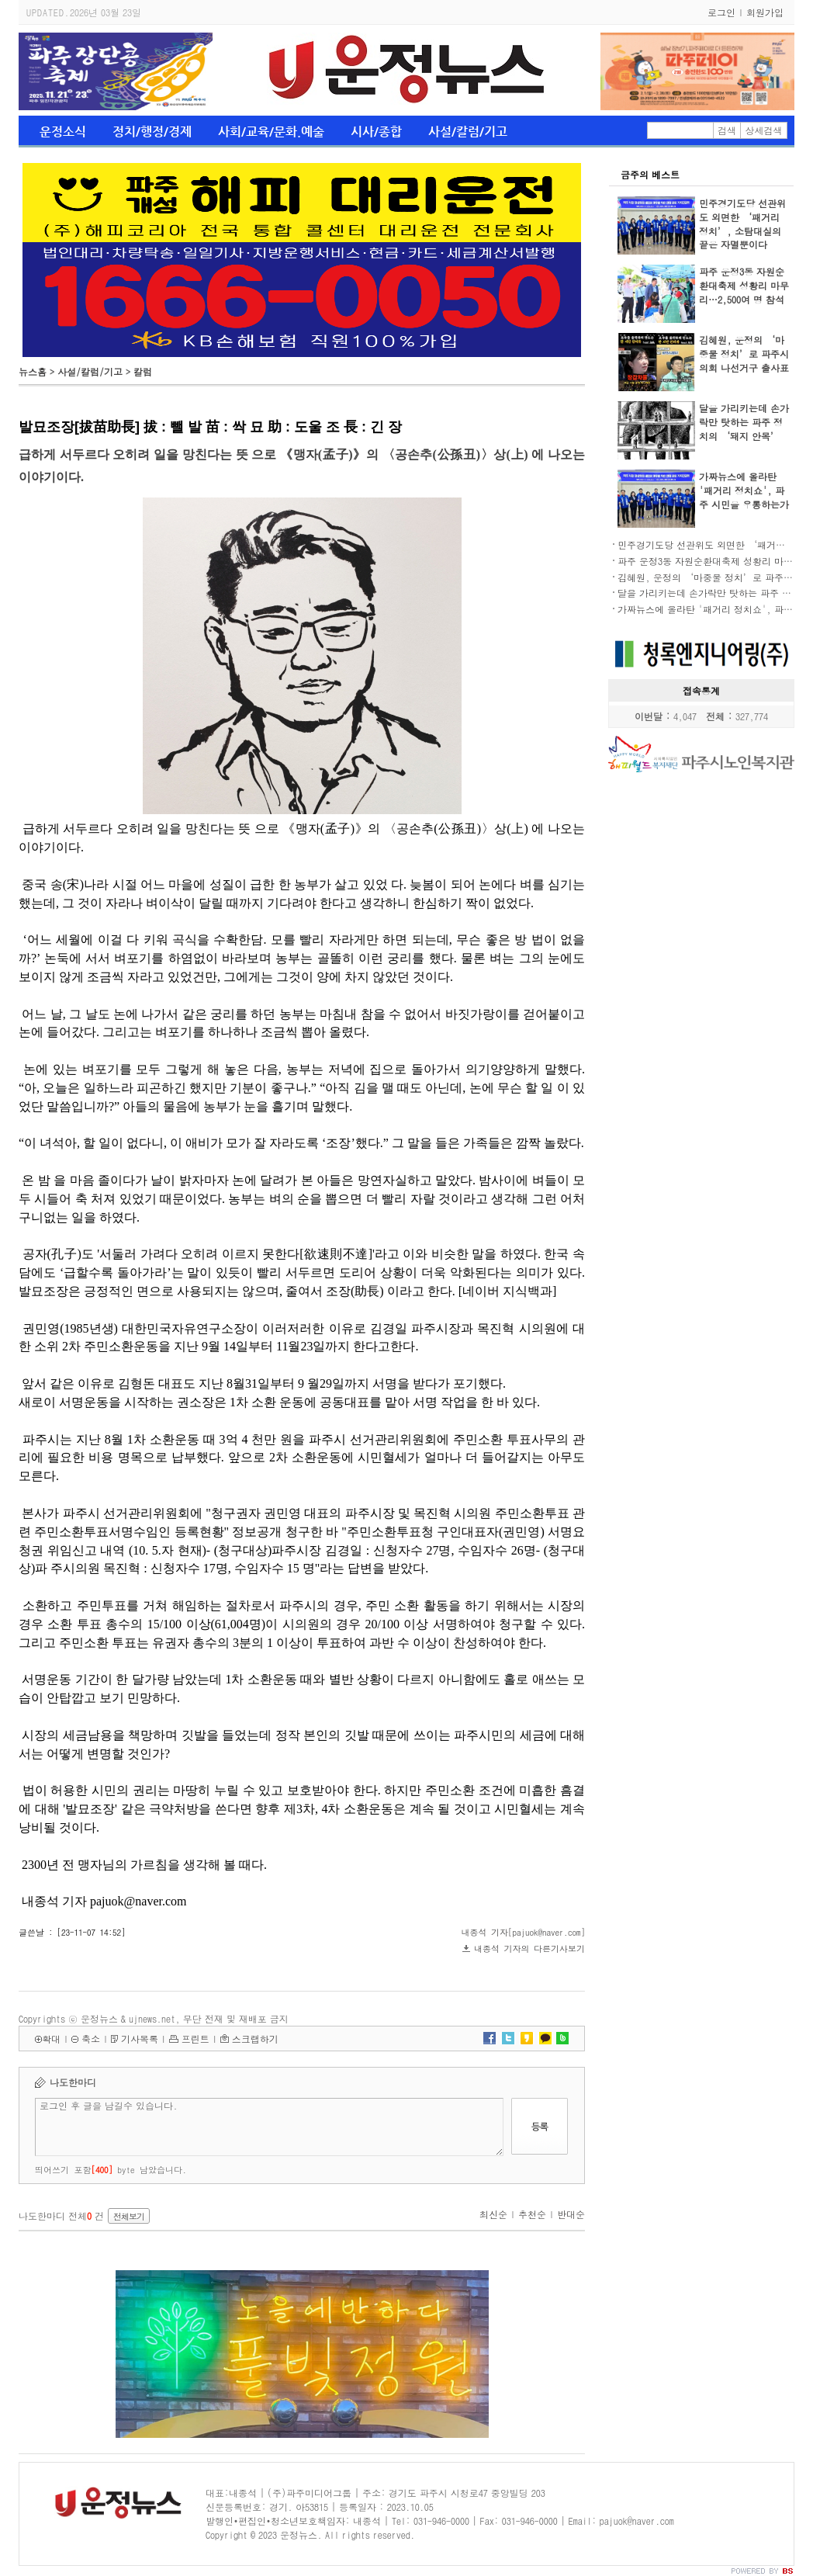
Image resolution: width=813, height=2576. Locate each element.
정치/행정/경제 (152, 131)
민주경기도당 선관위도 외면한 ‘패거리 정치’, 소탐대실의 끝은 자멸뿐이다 (742, 223)
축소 (90, 2038)
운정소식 (63, 131)
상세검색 (764, 130)
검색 (727, 130)
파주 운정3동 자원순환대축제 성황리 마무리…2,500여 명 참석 (744, 285)
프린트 (195, 2038)
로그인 (721, 12)
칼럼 (142, 371)
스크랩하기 (255, 2038)
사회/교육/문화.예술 (271, 131)
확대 (51, 2038)
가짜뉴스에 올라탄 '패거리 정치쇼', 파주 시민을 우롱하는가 (744, 490)
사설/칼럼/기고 (467, 131)
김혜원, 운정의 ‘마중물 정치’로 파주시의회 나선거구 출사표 (744, 353)
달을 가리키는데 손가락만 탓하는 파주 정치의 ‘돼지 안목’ (744, 421)
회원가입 (765, 12)
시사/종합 (376, 131)
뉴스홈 (33, 371)
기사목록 (139, 2038)
